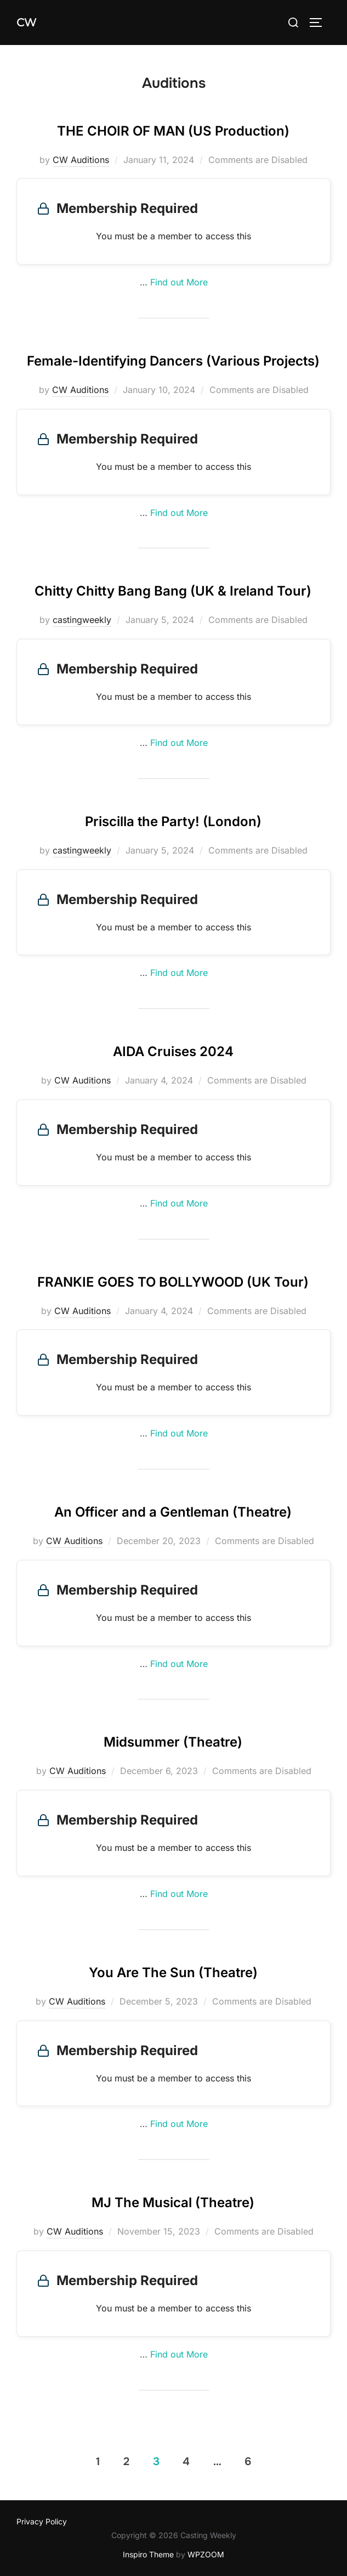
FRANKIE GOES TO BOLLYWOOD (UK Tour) (173, 1282)
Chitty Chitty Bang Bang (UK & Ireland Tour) (173, 591)
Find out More (179, 282)
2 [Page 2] (126, 2461)
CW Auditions (81, 159)
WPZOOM (205, 2554)
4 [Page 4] (186, 2461)
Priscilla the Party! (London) (173, 821)
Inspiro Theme (148, 2554)
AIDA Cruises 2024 (173, 1051)
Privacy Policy (41, 2521)
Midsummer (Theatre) (173, 1742)
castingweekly (82, 619)
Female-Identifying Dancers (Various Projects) (173, 361)
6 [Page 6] (247, 2461)
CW (26, 22)
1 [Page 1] (98, 2461)
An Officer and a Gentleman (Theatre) (173, 1512)
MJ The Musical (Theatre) (173, 2202)
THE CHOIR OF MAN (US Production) (173, 131)
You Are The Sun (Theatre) (173, 1972)
